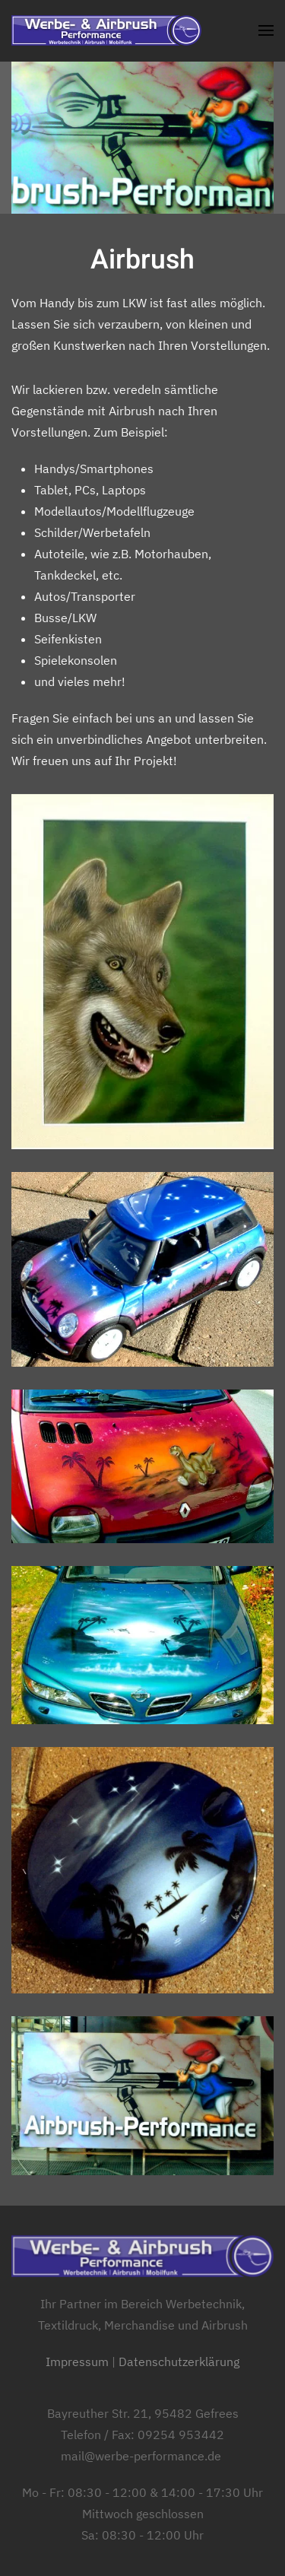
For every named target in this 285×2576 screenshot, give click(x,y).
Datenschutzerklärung (179, 2361)
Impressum (77, 2361)
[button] (266, 30)
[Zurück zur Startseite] (106, 30)
